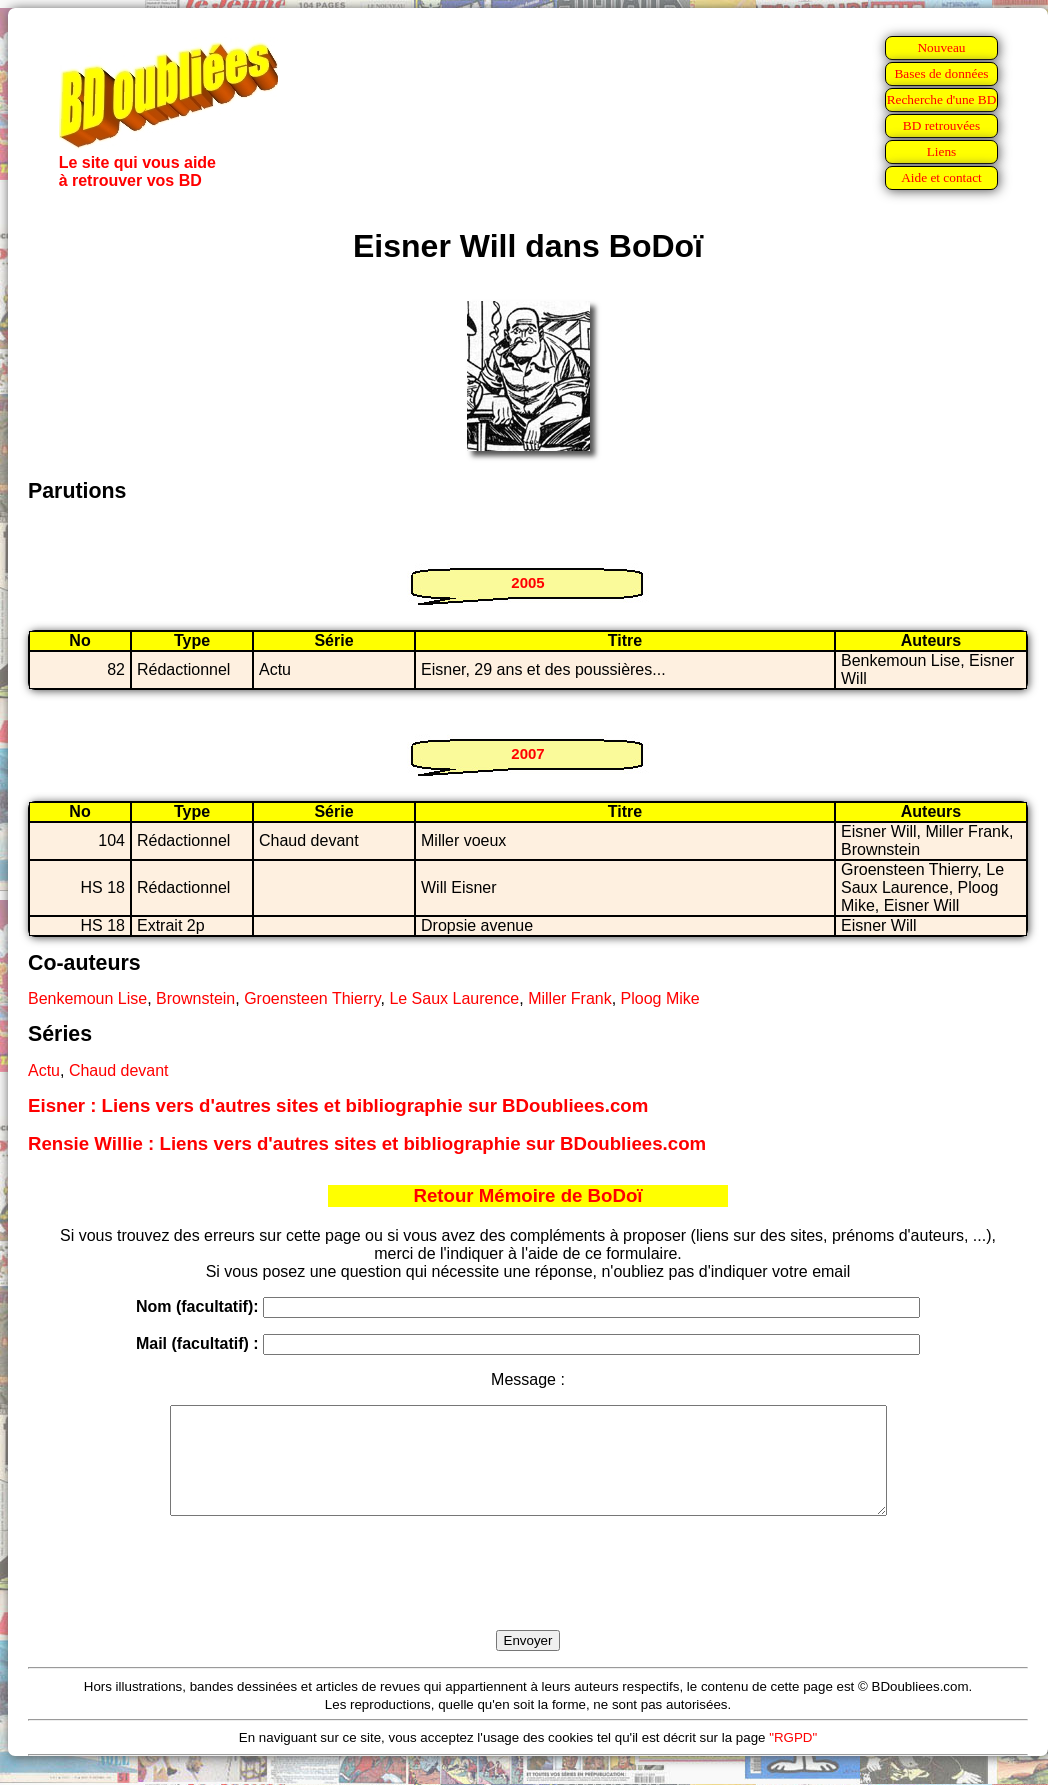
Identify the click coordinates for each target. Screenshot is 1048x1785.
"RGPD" (793, 1758)
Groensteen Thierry (312, 998)
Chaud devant (119, 1070)
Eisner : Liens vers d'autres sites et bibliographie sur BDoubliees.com (338, 1105)
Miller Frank (570, 998)
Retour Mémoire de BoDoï (527, 1195)
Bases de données (941, 73)
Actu (44, 1070)
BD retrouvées (941, 125)
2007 (527, 753)
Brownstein (195, 998)
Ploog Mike (660, 998)
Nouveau (941, 47)
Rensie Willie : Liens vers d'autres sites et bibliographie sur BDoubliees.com (367, 1143)
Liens (942, 151)
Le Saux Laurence (454, 998)
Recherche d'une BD (942, 99)
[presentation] (528, 1596)
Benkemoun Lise (87, 998)
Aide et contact (941, 177)
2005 (527, 582)
